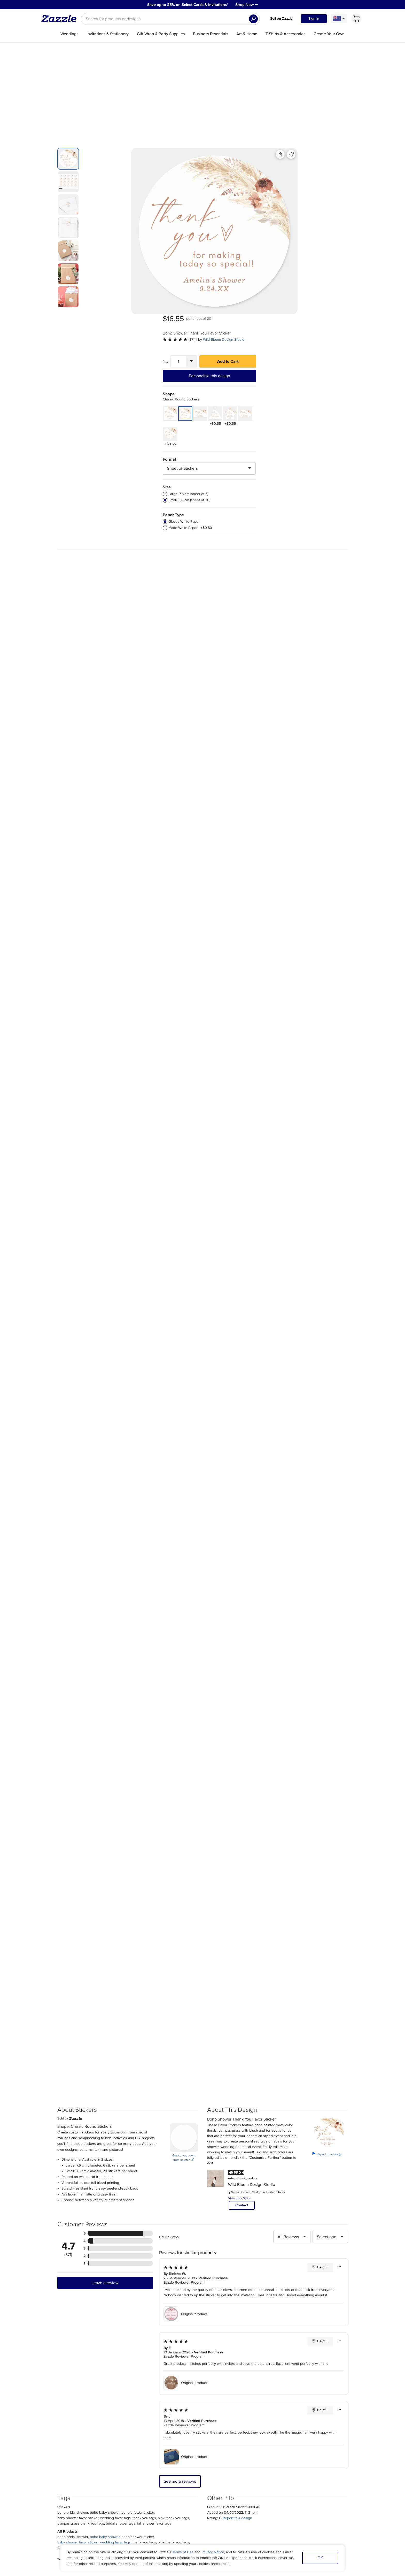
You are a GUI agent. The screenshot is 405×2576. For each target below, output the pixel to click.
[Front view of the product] (164, 231)
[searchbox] (170, 19)
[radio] (263, 327)
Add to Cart (326, 194)
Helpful (320, 2098)
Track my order (135, 2494)
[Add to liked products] (241, 154)
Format (268, 292)
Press (49, 2494)
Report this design (327, 1985)
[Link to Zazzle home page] (60, 18)
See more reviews (180, 2312)
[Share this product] (230, 154)
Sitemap (323, 2488)
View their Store (239, 2030)
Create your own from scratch (183, 1989)
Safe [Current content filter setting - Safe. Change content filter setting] (343, 2501)
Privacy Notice (212, 2552)
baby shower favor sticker (77, 2374)
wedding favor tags (115, 2374)
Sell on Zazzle (281, 18)
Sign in (313, 18)
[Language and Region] (339, 18)
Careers (51, 2501)
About (49, 2488)
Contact (241, 2036)
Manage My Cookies (334, 2494)
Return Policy (134, 2501)
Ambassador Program (232, 2494)
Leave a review (105, 2114)
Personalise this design (308, 209)
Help (126, 2507)
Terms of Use (182, 2552)
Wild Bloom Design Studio (322, 173)
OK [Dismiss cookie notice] (320, 2557)
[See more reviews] (277, 173)
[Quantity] (277, 194)
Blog (217, 2501)
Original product (185, 2145)
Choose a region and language (197, 2520)
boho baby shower (105, 2368)
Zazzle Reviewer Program (183, 2114)
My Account (133, 2488)
